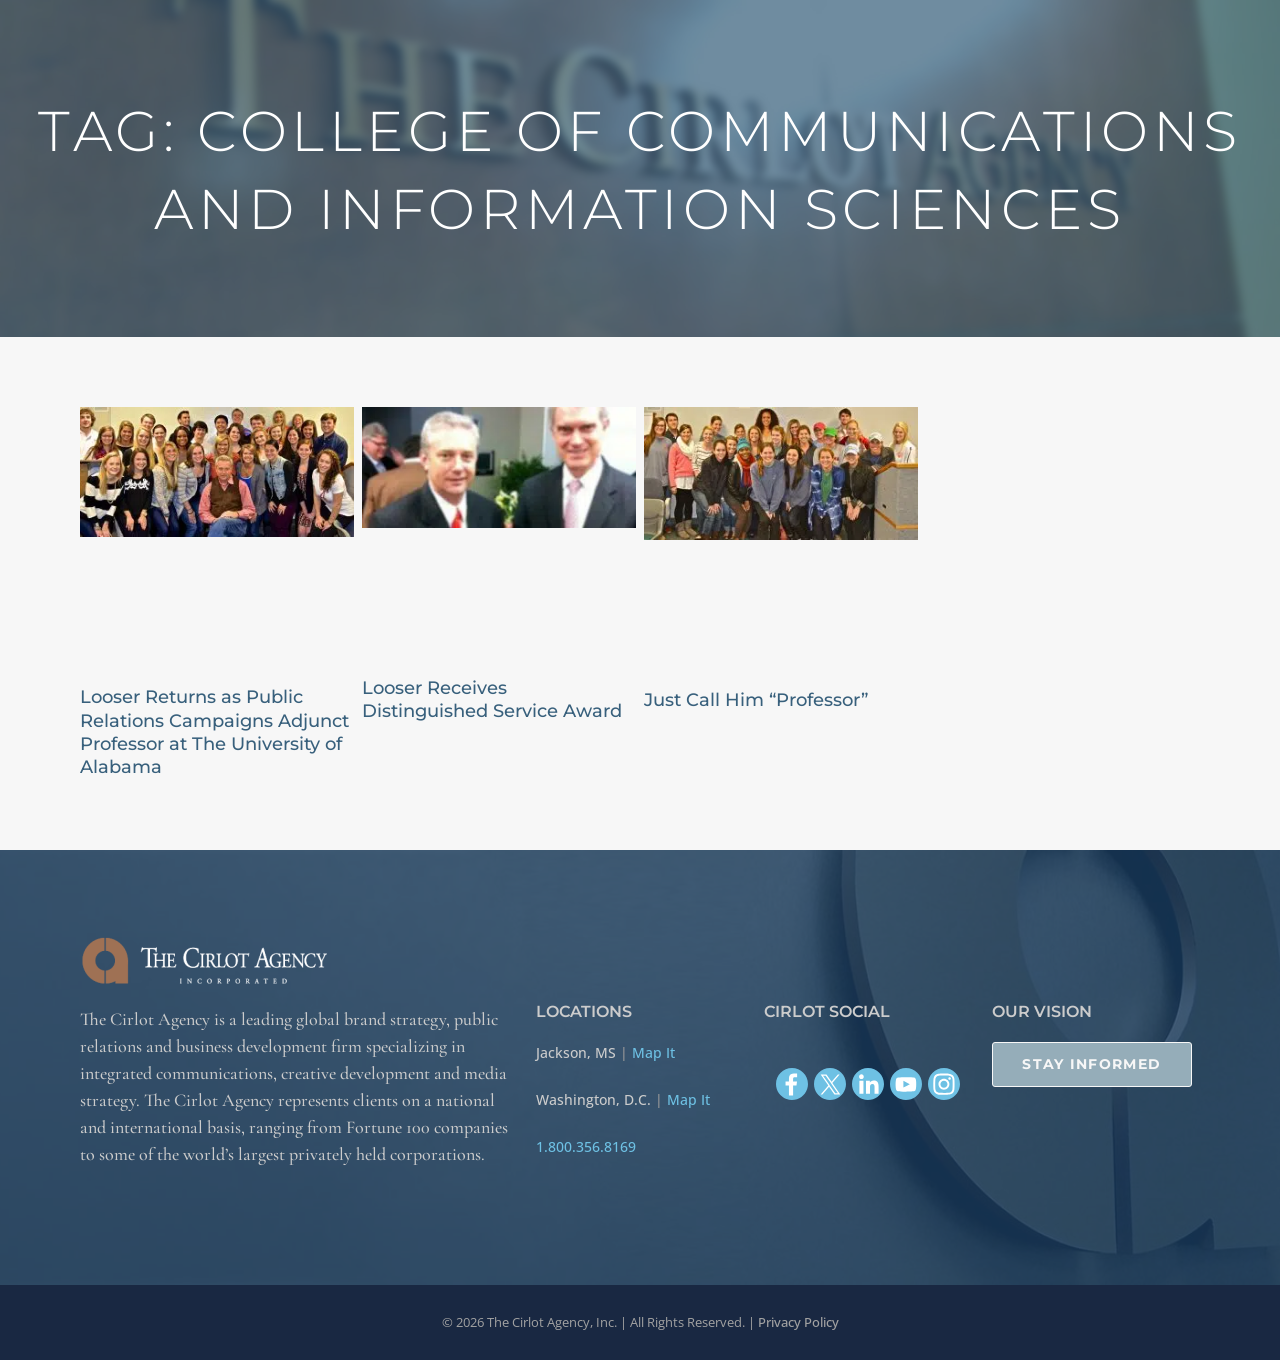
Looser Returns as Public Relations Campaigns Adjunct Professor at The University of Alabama (214, 732)
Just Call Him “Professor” (756, 700)
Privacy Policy (798, 1322)
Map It (653, 1052)
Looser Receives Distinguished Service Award (492, 699)
